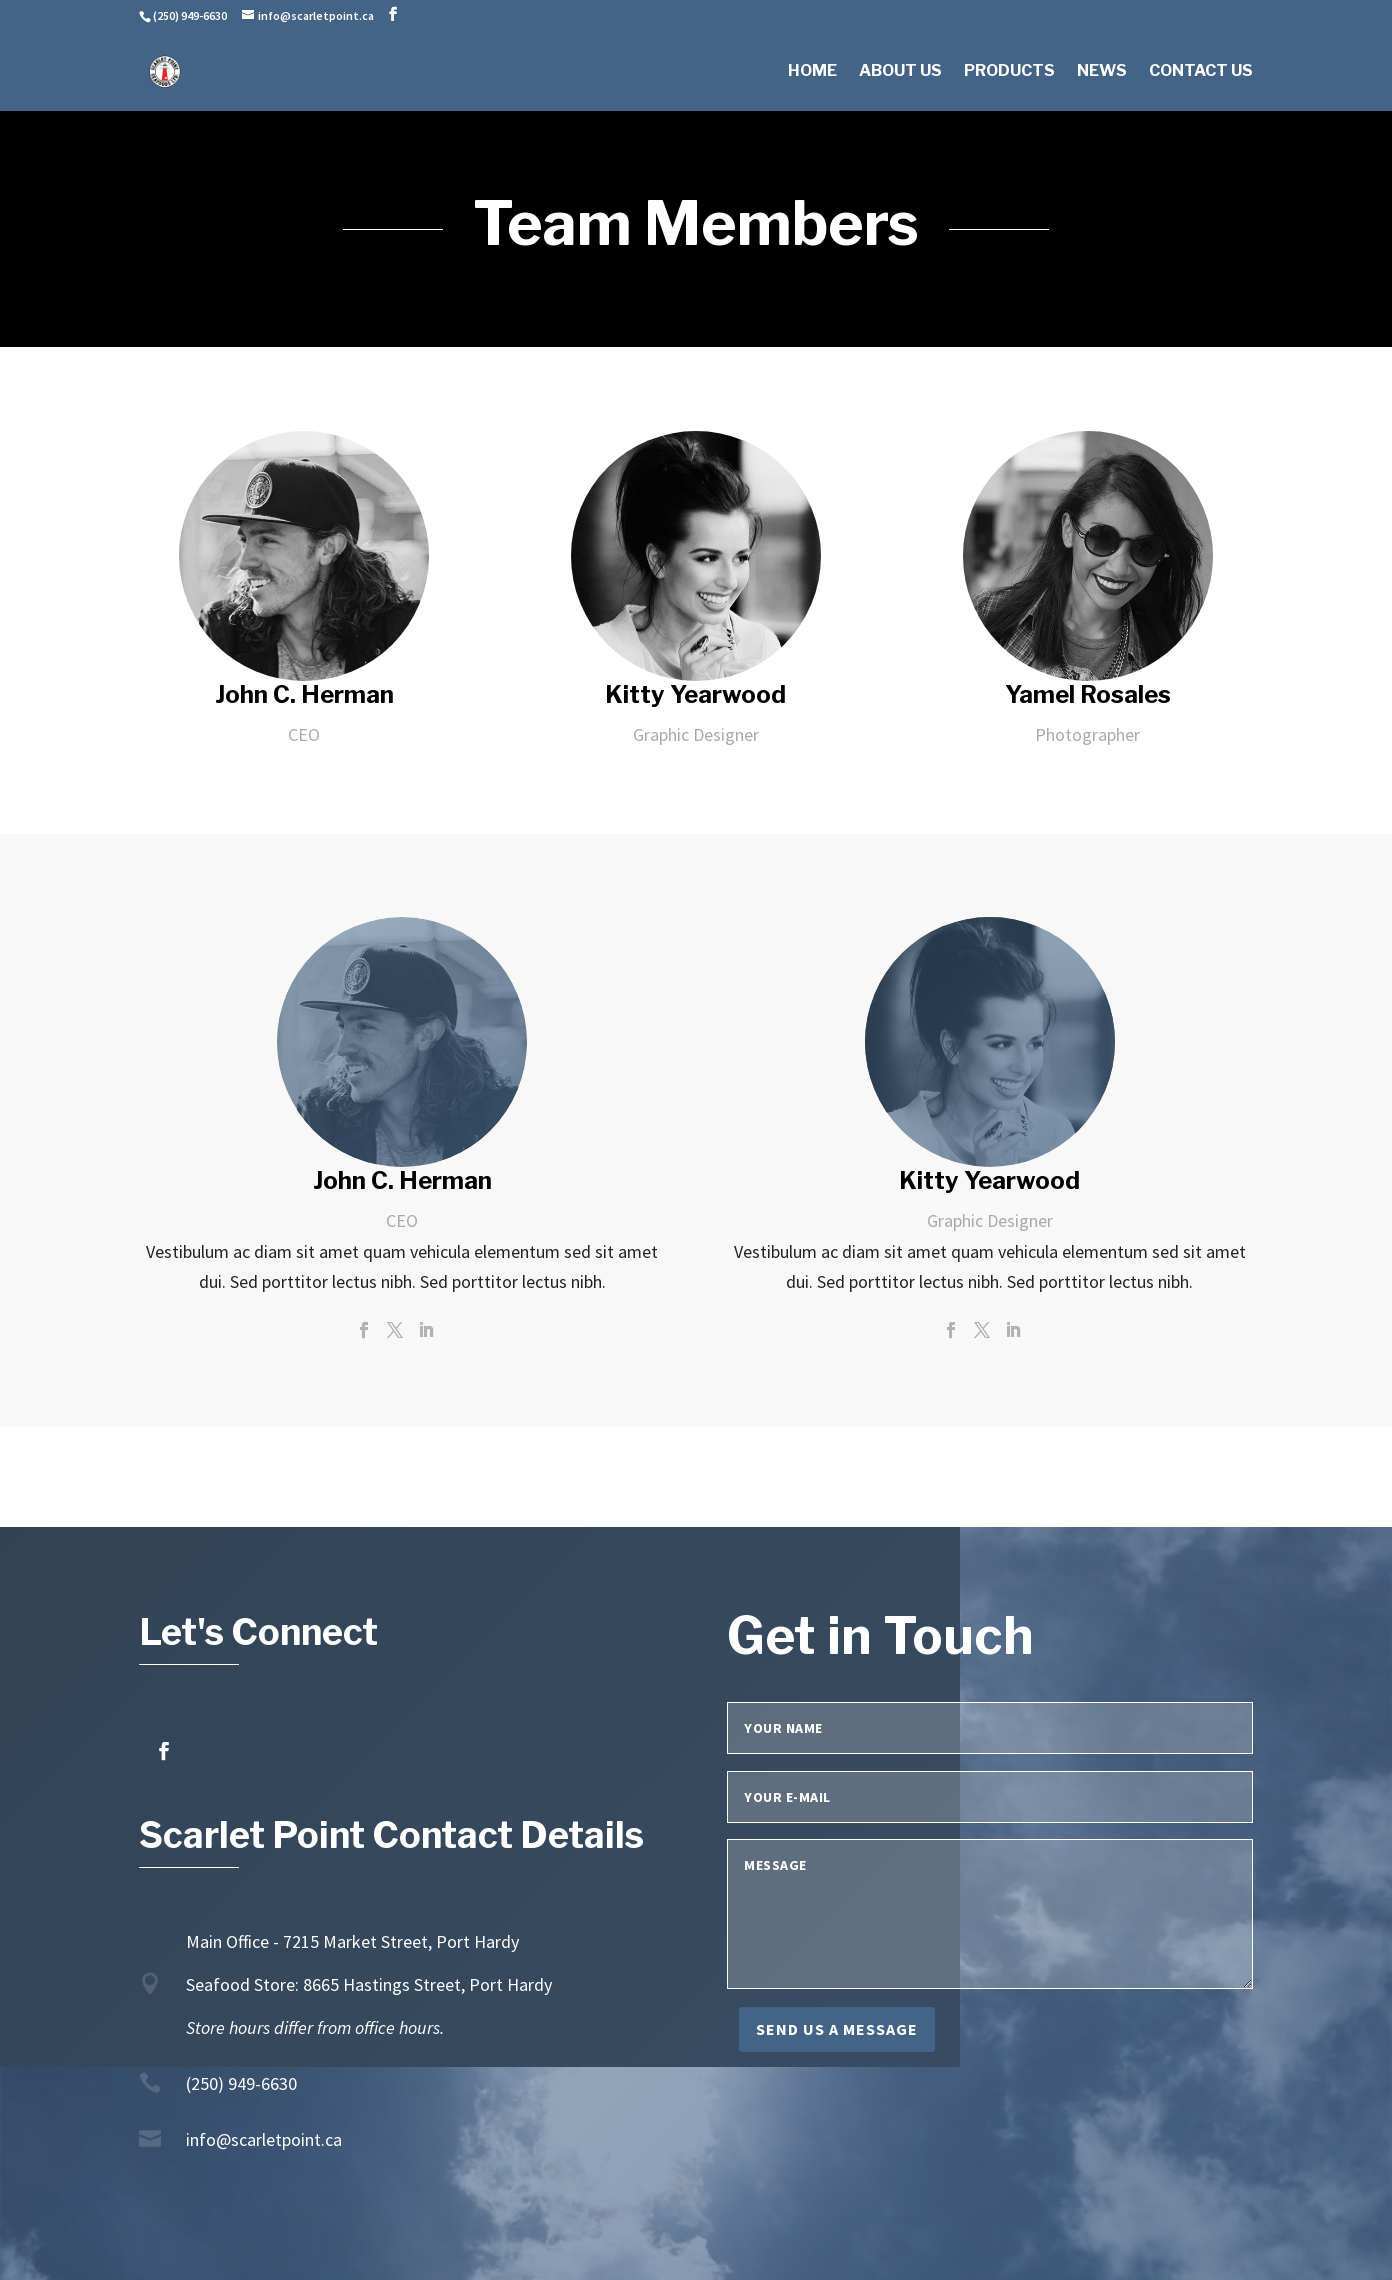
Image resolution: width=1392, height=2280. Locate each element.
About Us (900, 72)
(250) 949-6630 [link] (241, 2083)
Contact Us (1201, 72)
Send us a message (837, 2029)
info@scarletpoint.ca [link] (264, 2139)
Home (812, 72)
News (1102, 72)
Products (1009, 72)
